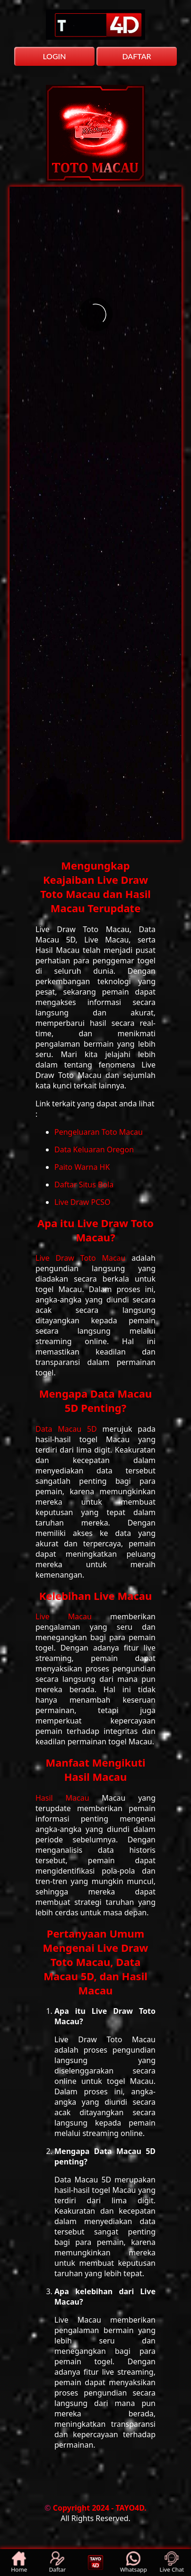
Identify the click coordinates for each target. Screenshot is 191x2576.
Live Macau (72, 1616)
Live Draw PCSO (82, 1202)
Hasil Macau (68, 1798)
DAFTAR (136, 56)
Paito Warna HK (82, 1167)
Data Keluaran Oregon (94, 1149)
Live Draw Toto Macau (83, 1258)
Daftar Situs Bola (83, 1184)
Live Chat (171, 2562)
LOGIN (54, 56)
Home (19, 2562)
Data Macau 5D (69, 1429)
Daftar (57, 2562)
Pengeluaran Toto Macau (98, 1132)
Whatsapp (134, 2562)
